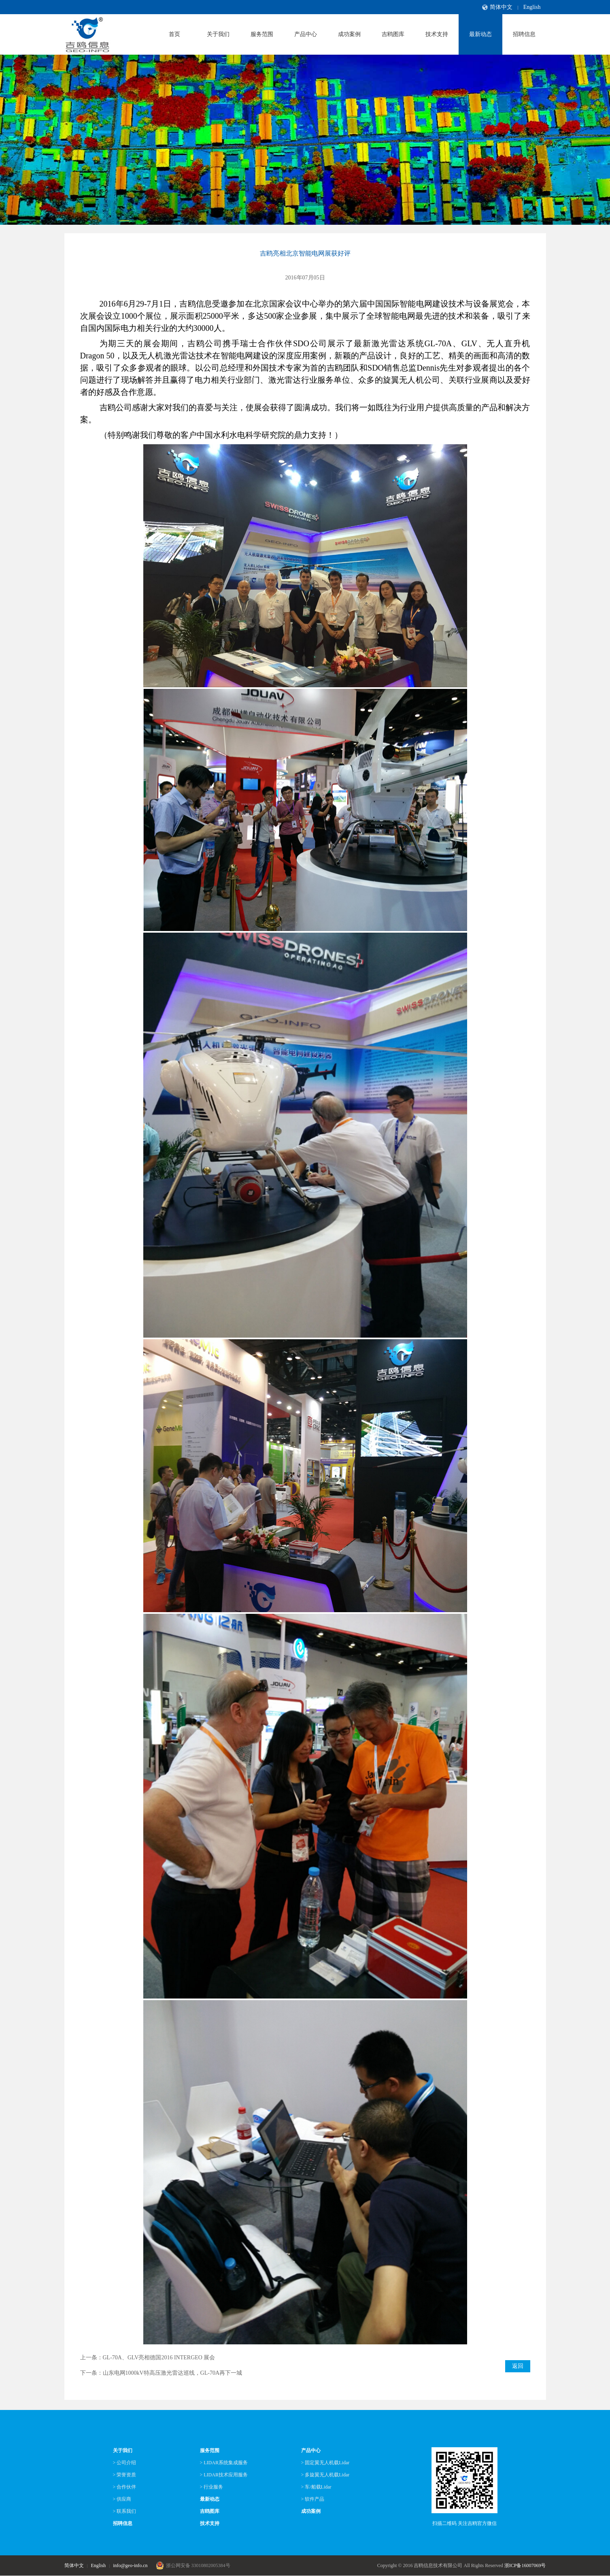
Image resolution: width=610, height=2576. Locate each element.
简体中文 (501, 7)
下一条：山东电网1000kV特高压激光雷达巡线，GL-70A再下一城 (161, 2373)
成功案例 (349, 34)
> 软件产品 (313, 2499)
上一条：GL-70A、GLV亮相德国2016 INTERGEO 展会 (147, 2357)
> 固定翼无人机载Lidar (325, 2462)
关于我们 (218, 34)
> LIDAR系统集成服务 (224, 2462)
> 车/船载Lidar (316, 2487)
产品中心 (305, 34)
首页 (174, 34)
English (532, 7)
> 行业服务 (211, 2487)
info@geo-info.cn (130, 2565)
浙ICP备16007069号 (525, 2565)
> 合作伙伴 (124, 2487)
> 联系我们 (124, 2511)
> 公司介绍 (124, 2462)
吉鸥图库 (393, 34)
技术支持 (436, 34)
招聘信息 (524, 34)
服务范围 (262, 34)
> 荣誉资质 (124, 2475)
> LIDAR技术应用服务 (224, 2475)
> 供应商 (122, 2499)
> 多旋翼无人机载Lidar (325, 2475)
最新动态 (480, 34)
